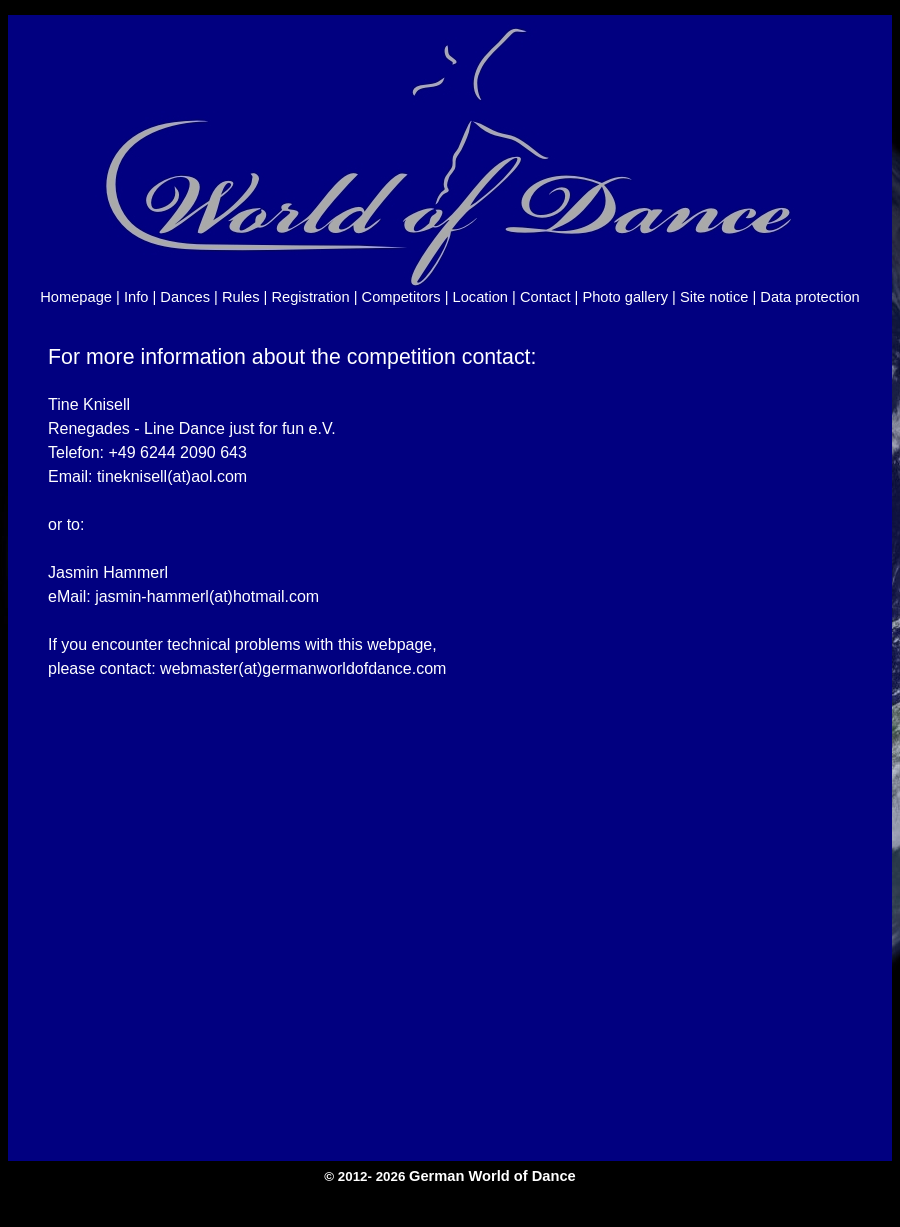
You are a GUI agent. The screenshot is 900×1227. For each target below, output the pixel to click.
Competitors (401, 297)
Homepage (76, 297)
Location (480, 297)
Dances (185, 297)
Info (136, 297)
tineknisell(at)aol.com (172, 476)
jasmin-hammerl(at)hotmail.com (207, 596)
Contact (545, 297)
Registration (310, 297)
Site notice (714, 297)
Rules (240, 297)
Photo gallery (625, 297)
